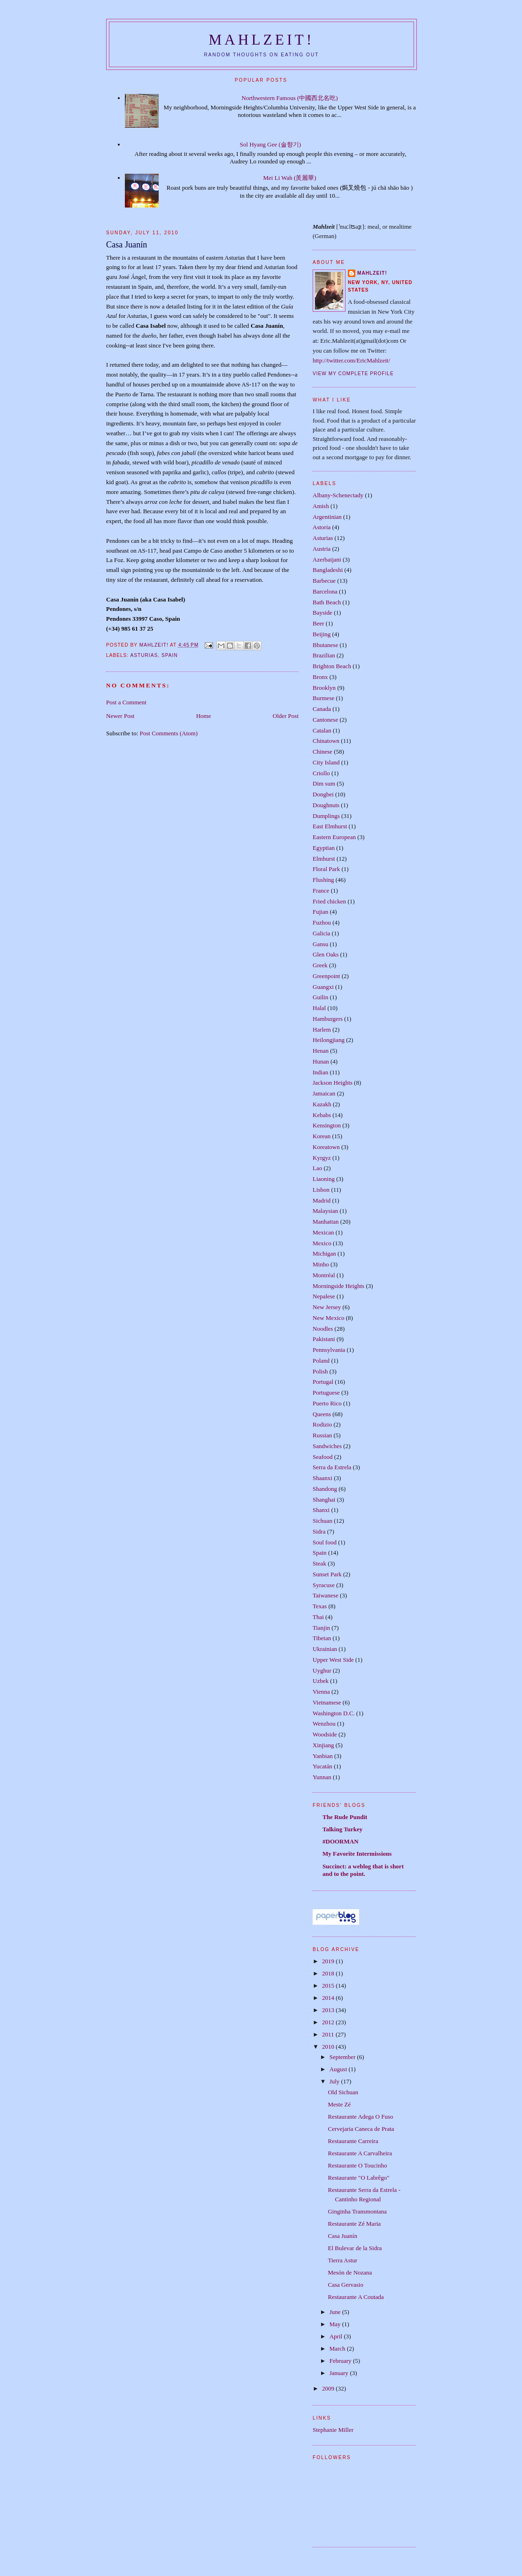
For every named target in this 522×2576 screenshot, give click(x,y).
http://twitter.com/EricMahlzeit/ (351, 360)
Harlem (322, 1029)
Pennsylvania (329, 1349)
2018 (329, 1973)
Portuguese (326, 1392)
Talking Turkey (342, 1829)
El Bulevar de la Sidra (355, 2248)
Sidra (319, 1531)
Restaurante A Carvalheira (360, 2153)
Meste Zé (339, 2104)
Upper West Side (333, 1659)
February (341, 2360)
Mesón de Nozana (350, 2272)
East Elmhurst (330, 826)
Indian (320, 1072)
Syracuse (324, 1585)
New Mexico (329, 1317)
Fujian (320, 911)
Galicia (321, 933)
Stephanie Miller (333, 2429)
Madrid (321, 1200)
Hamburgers (328, 1018)
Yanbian (323, 1755)
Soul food (325, 1542)
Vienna (321, 1691)
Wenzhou (324, 1723)
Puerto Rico (327, 1403)
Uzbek (321, 1680)
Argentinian (327, 516)
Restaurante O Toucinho (357, 2165)
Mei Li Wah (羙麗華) (289, 177)
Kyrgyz (322, 1157)
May (336, 2324)
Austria (321, 548)
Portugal (323, 1381)
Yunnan (322, 1777)
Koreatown (326, 1146)
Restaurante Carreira (353, 2140)
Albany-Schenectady (338, 495)
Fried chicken (329, 901)
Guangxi (323, 986)
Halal (319, 1007)
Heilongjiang (329, 1039)
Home (203, 715)
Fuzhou (322, 922)
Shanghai (324, 1499)
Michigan (324, 1253)
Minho (321, 1264)
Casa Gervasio (345, 2284)
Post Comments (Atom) (169, 733)
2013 (329, 2009)
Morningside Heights (338, 1285)
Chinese (322, 751)
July (335, 2081)
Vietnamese (327, 1702)
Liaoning (324, 1178)
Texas (320, 1606)
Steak (319, 1563)
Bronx (320, 676)
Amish (321, 505)
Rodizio (322, 1424)
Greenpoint (326, 975)
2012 (329, 2022)
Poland (321, 1360)
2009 (329, 2388)
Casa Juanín (342, 2235)
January (340, 2372)
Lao (317, 1168)
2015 (329, 1985)
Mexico (322, 1243)
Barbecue (324, 580)
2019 (329, 1961)
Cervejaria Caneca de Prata (361, 2128)
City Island (326, 762)
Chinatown (326, 740)
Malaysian (325, 1210)
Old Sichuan (343, 2092)
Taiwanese (325, 1595)
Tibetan (322, 1638)
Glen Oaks (325, 954)
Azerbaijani (327, 559)
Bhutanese (325, 644)
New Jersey (327, 1307)
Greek (320, 965)
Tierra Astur (342, 2260)
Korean (321, 1136)
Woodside (325, 1734)
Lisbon (321, 1189)
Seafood (323, 1456)
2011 (329, 2034)
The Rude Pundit (344, 1816)
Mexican (323, 1232)
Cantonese (325, 719)
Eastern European (334, 837)
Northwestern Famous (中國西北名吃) (290, 97)
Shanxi (321, 1509)
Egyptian (324, 847)
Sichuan (322, 1520)
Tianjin (321, 1627)
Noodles (323, 1328)
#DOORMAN (340, 1841)
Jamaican (324, 1093)
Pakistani (324, 1338)
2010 (329, 2046)
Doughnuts (326, 805)
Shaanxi (322, 1477)
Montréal (324, 1275)
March (338, 2348)
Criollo (321, 773)
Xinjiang (323, 1745)
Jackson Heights (333, 1082)
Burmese (323, 698)
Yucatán (322, 1766)
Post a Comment (126, 702)
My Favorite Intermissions (357, 1853)
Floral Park (326, 868)
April (337, 2336)
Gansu (320, 944)
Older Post (286, 715)
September (343, 2056)
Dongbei (323, 794)
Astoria (321, 527)
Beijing (321, 634)
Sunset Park (327, 1574)
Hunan (321, 1061)
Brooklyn (324, 687)
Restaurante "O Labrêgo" (358, 2177)
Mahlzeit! (262, 39)
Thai (318, 1616)
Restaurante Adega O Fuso (360, 2116)
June (336, 2311)
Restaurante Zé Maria (354, 2223)
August (339, 2069)
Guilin (320, 997)
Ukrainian (325, 1648)
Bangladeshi (328, 569)
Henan (321, 1050)
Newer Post (120, 715)
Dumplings (326, 815)
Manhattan (326, 1221)
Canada (322, 708)
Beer (318, 623)
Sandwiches (327, 1446)
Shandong (325, 1488)
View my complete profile (353, 373)
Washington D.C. (334, 1713)
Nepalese (324, 1296)
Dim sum (324, 783)
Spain (169, 655)
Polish (320, 1371)
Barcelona (325, 591)
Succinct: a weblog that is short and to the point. (363, 1870)
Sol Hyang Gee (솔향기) (270, 144)
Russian (322, 1435)
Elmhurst (324, 858)
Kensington (327, 1125)
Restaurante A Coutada (356, 2296)
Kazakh (322, 1104)
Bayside (322, 612)
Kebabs (322, 1114)
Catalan (322, 730)
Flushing (323, 879)
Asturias (144, 655)
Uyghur (322, 1670)
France (321, 890)
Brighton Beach (332, 666)
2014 (329, 1997)
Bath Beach (327, 602)
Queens (322, 1414)
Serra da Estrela (332, 1467)
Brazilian (324, 655)
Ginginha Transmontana (357, 2211)
